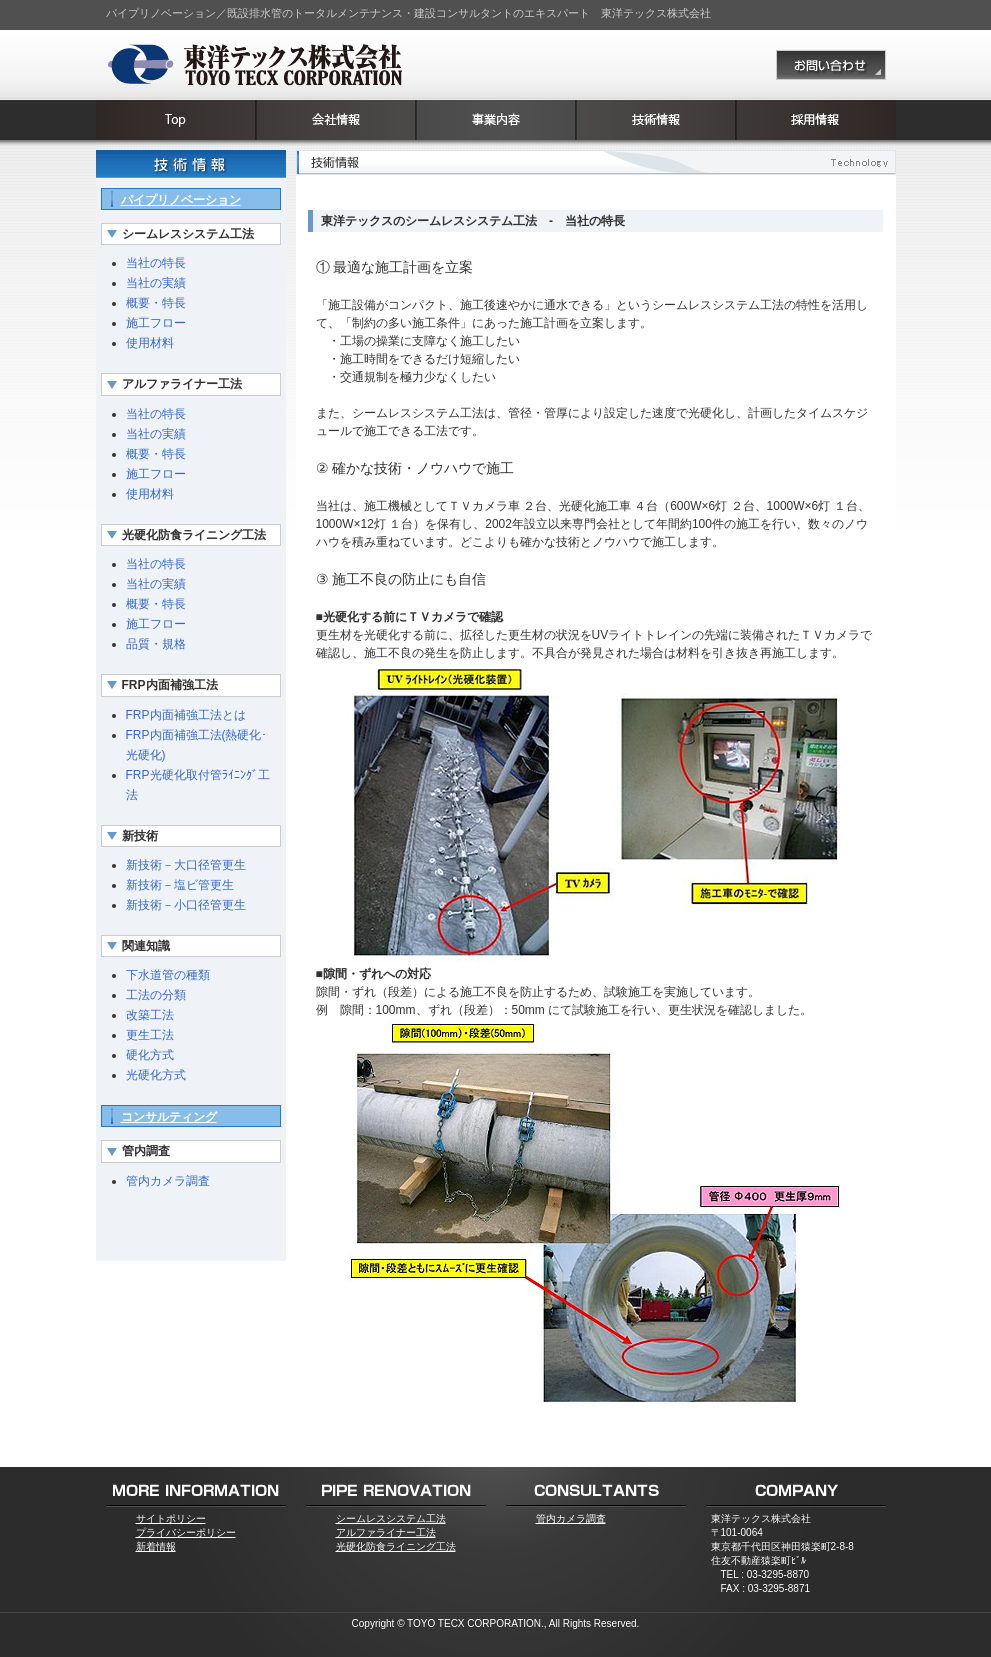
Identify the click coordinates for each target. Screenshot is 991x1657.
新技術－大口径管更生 (186, 865)
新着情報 (156, 1546)
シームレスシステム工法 (391, 1518)
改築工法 (150, 1015)
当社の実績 (156, 283)
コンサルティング (169, 1117)
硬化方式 (150, 1055)
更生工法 (150, 1035)
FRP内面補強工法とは (186, 715)
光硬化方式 (156, 1075)
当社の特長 (156, 263)
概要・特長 (156, 303)
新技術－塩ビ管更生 (180, 885)
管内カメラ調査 (168, 1181)
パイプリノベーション (181, 200)
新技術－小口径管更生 (186, 905)
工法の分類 (156, 995)
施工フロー (156, 323)
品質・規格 (156, 644)
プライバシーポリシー (186, 1532)
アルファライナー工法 (386, 1532)
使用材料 (150, 343)
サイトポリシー (171, 1518)
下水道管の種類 (168, 975)
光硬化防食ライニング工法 (396, 1546)
